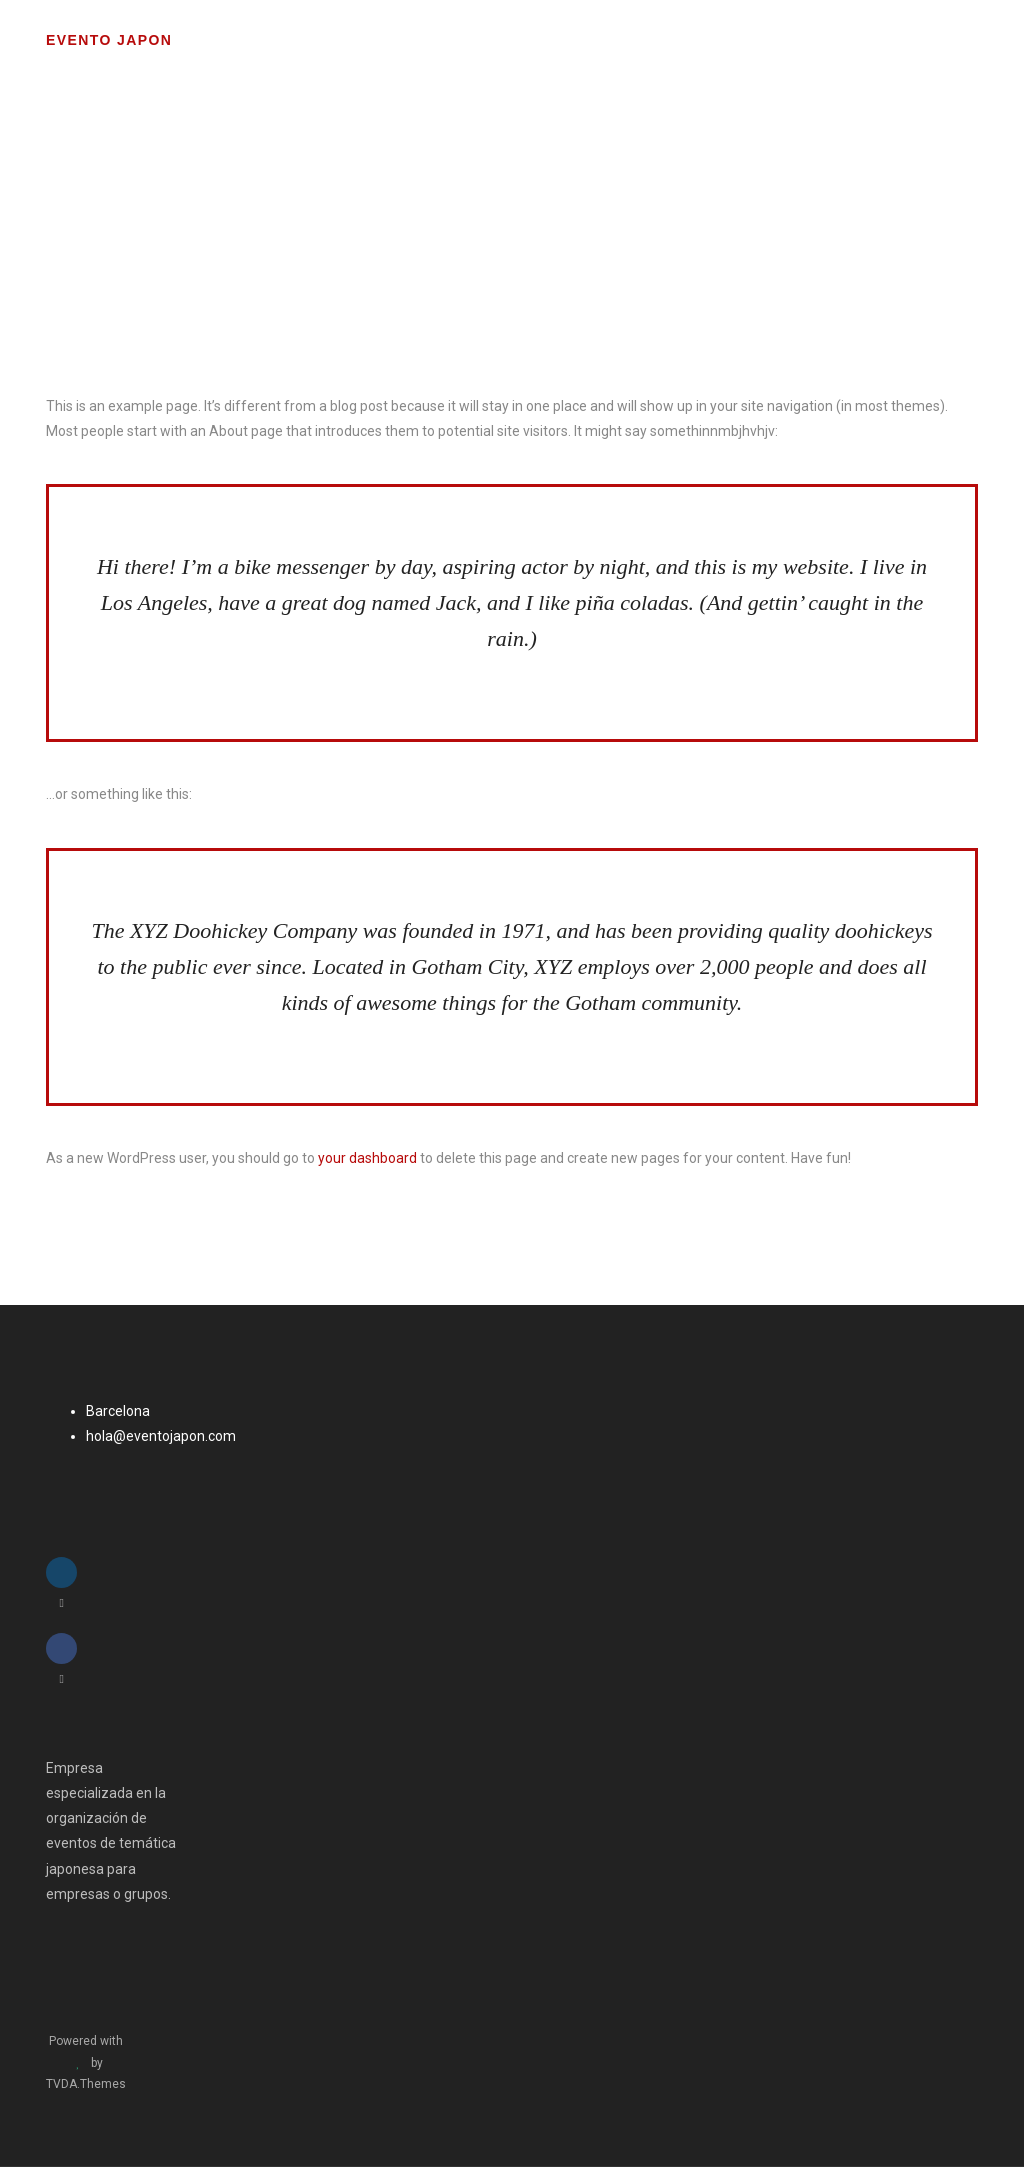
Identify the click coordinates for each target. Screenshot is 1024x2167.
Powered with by (86, 2062)
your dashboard (367, 1158)
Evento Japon (109, 40)
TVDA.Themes (86, 2084)
